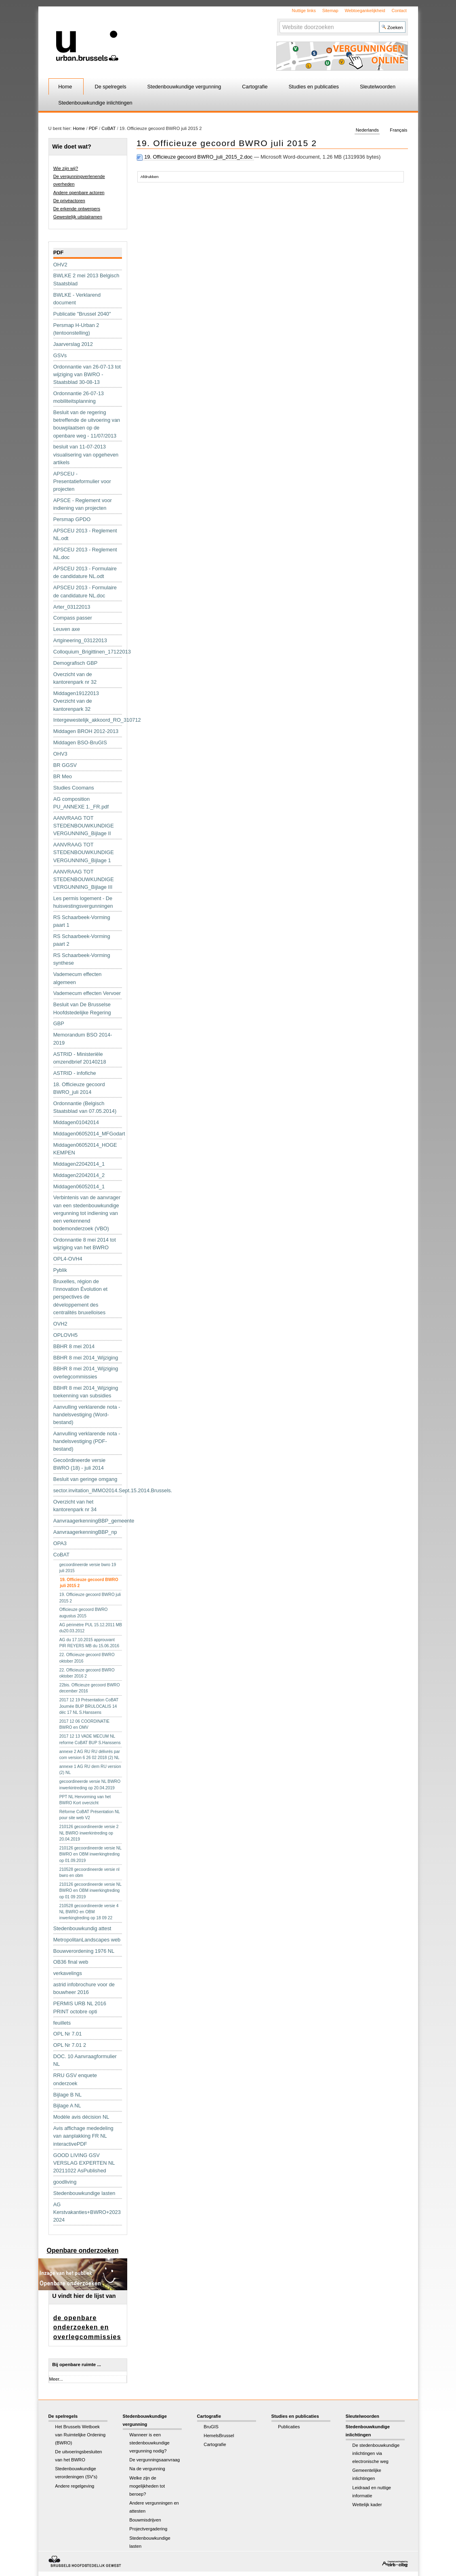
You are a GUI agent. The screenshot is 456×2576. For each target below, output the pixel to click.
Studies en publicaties (314, 87)
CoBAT (108, 128)
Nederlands (367, 130)
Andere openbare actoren (79, 192)
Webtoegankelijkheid (365, 10)
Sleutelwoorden (377, 87)
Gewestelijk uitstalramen (77, 216)
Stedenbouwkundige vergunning (184, 87)
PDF (93, 128)
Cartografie (254, 87)
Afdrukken (150, 176)
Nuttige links (304, 10)
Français (398, 130)
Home (65, 87)
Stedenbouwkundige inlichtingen (95, 103)
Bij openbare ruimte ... (76, 2364)
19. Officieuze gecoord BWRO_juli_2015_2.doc (195, 157)
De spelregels (110, 87)
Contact (398, 10)
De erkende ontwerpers (76, 208)
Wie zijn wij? (65, 168)
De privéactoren (69, 200)
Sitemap (330, 10)
